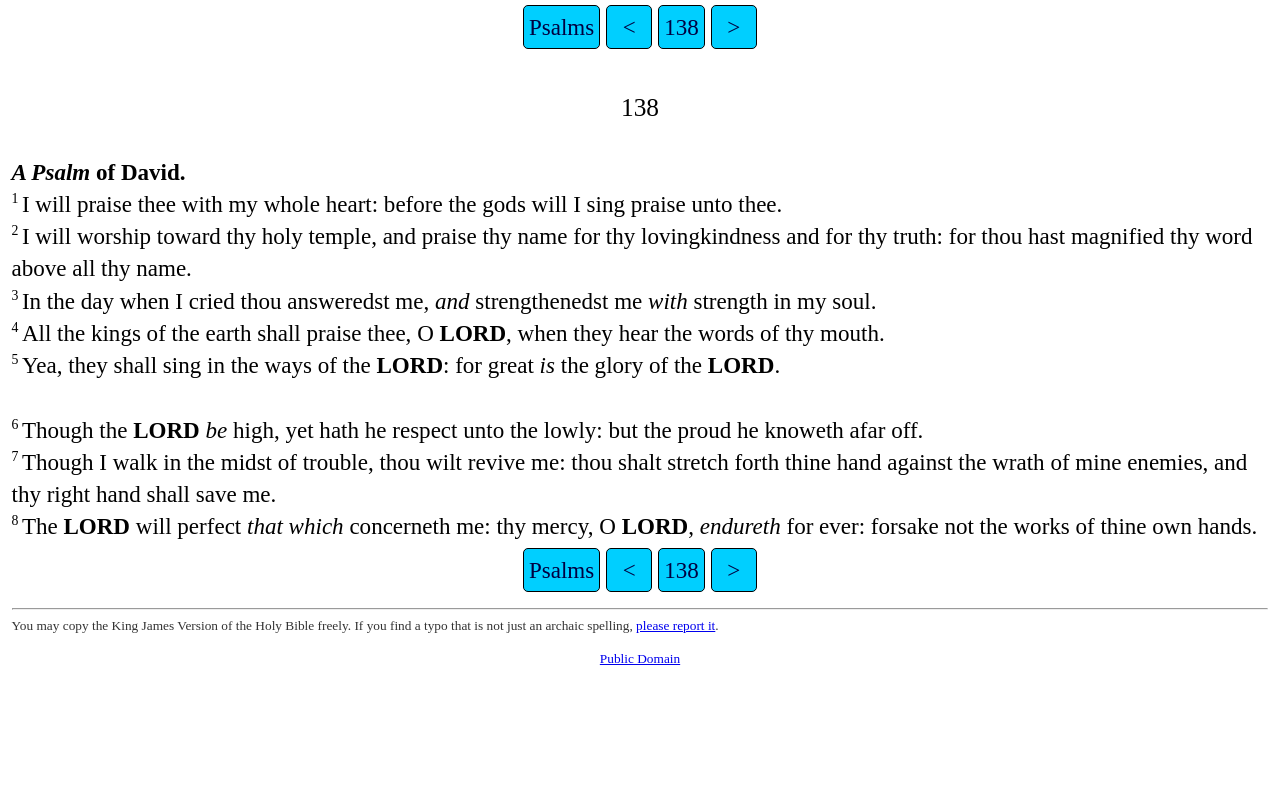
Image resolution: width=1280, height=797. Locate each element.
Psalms (561, 27)
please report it (675, 625)
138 (681, 27)
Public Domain (640, 658)
